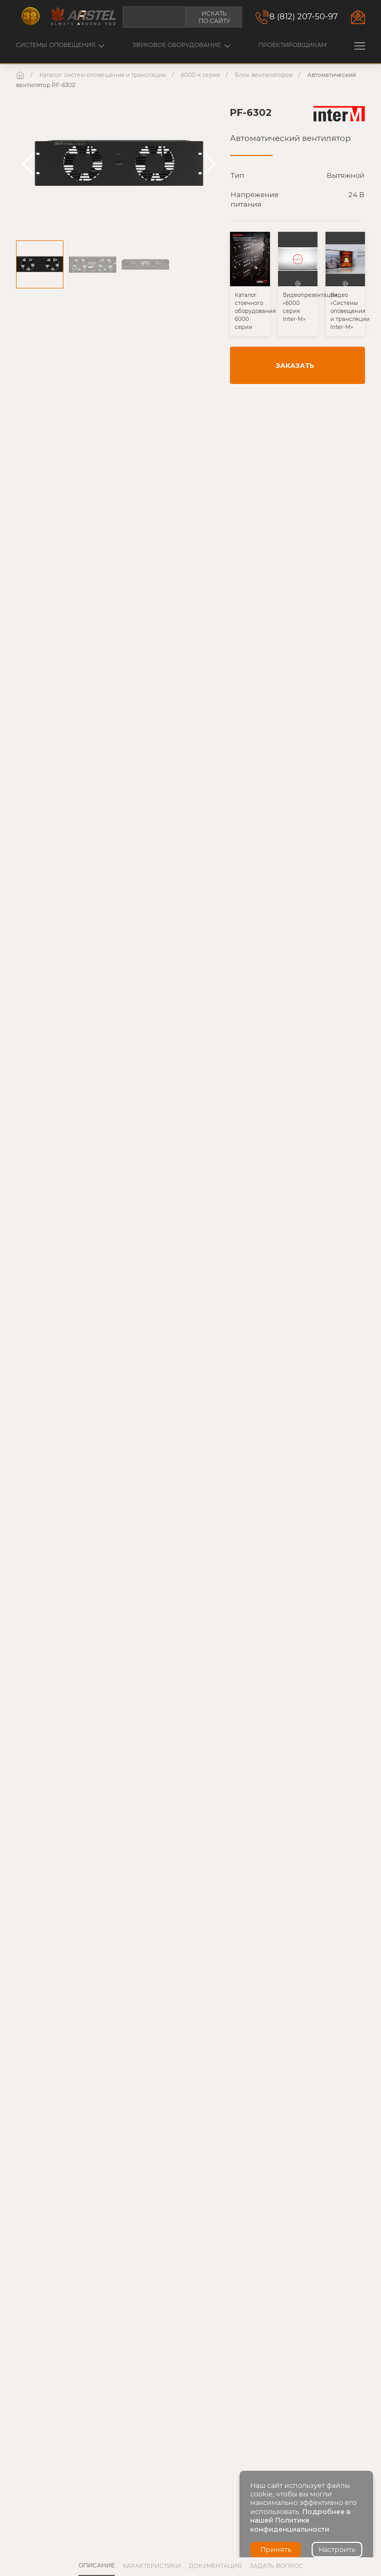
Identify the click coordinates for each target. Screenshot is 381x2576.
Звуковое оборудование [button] (181, 45)
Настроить (337, 2550)
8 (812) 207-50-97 (303, 16)
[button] (359, 45)
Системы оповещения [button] (60, 45)
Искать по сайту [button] (214, 17)
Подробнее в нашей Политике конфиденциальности (300, 2520)
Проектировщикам (292, 45)
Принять (275, 2550)
